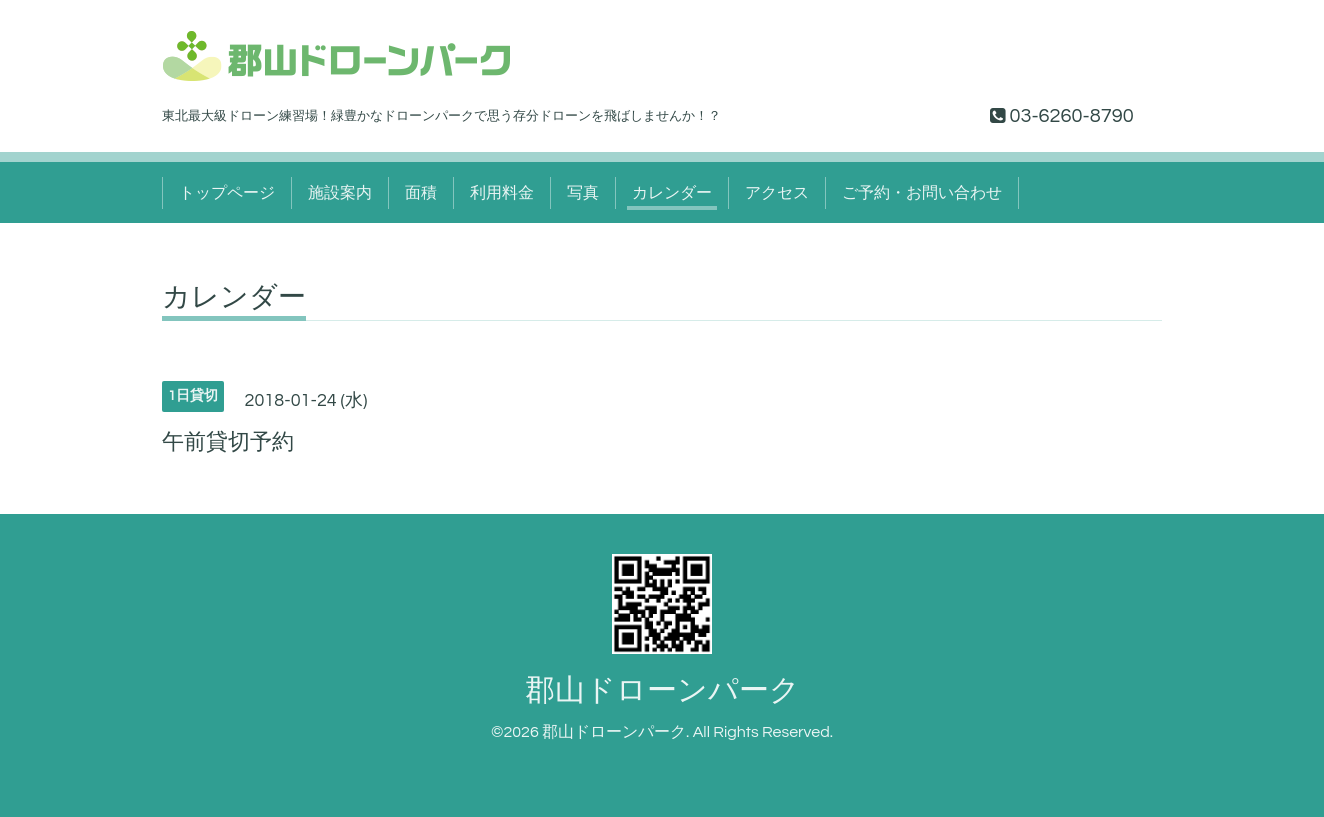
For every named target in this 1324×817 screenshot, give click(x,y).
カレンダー (672, 193)
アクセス (777, 193)
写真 (583, 193)
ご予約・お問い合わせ (922, 193)
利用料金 (502, 193)
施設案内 (340, 193)
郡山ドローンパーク (662, 690)
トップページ (227, 193)
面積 (421, 193)
